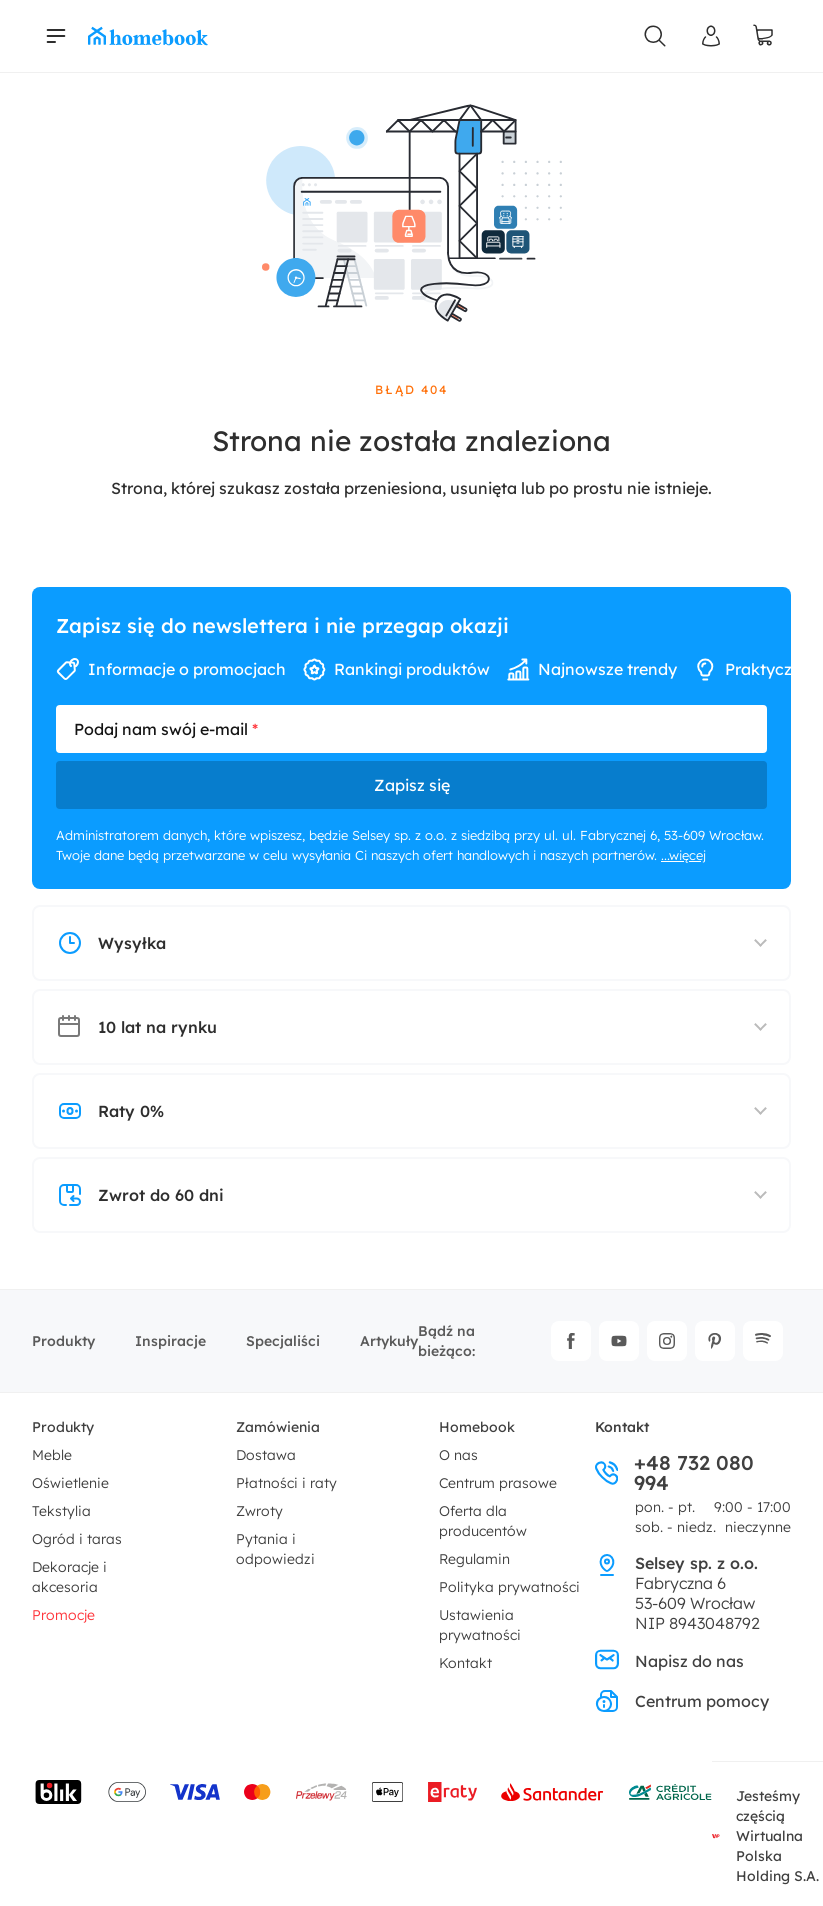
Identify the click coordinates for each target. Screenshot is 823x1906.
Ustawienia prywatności (480, 1625)
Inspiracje (170, 1341)
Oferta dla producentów (483, 1521)
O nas (458, 1455)
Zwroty (259, 1511)
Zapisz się (412, 785)
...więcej (683, 855)
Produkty (63, 1341)
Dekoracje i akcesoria (69, 1577)
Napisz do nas (669, 1661)
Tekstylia (61, 1511)
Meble (52, 1455)
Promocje (63, 1615)
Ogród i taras (77, 1539)
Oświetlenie (70, 1483)
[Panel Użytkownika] (711, 36)
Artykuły (389, 1341)
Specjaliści (283, 1341)
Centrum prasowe (498, 1483)
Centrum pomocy (682, 1701)
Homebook (477, 1427)
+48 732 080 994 (674, 1473)
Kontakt (465, 1663)
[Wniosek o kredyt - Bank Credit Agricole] (670, 1792)
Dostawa (266, 1455)
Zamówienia (278, 1427)
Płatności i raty (286, 1483)
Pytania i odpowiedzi (275, 1549)
